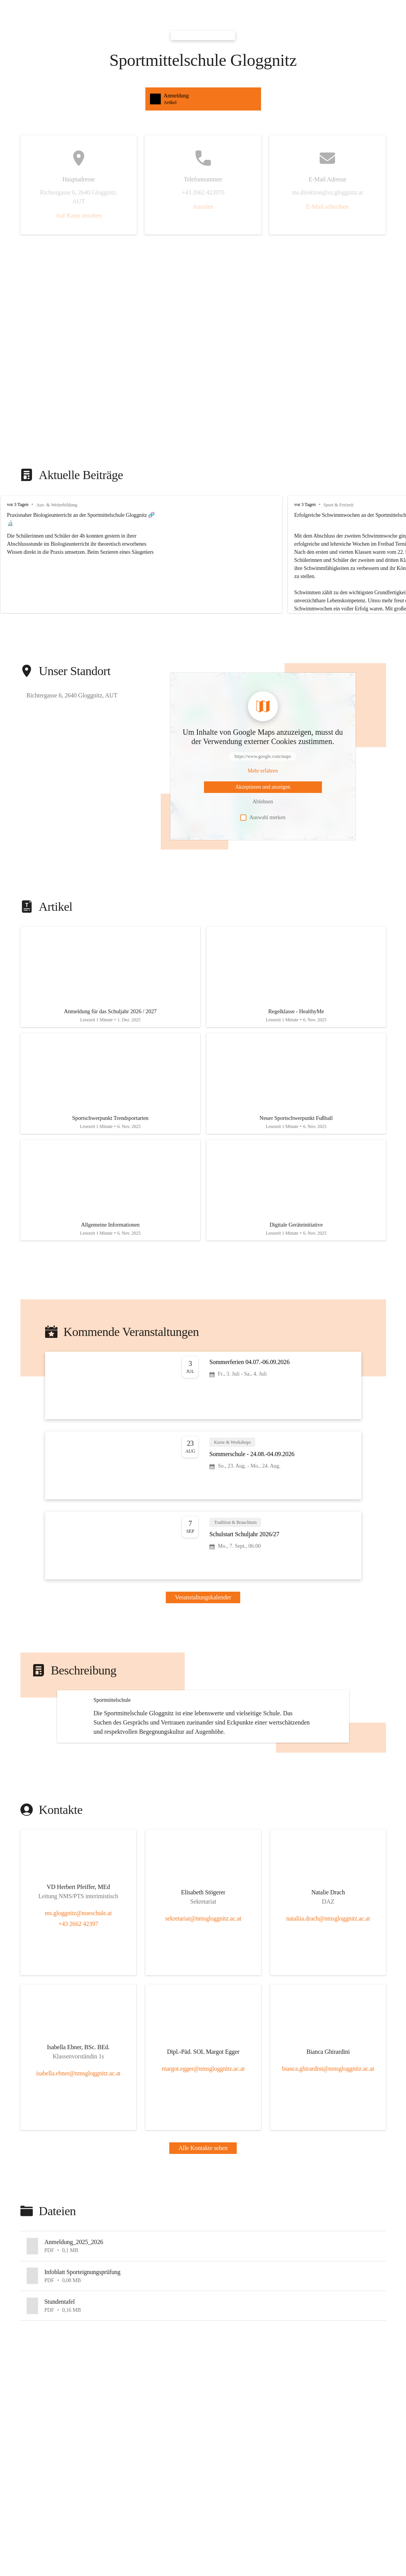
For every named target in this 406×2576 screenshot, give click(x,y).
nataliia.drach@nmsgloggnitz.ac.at (328, 2001)
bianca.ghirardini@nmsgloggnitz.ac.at (328, 2151)
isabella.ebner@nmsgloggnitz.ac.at (78, 2156)
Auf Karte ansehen (79, 215)
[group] (203, 554)
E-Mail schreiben (327, 206)
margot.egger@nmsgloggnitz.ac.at (203, 2151)
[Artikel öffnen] (110, 980)
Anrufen (203, 206)
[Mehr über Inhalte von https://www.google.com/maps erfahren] (262, 771)
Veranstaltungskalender (203, 1614)
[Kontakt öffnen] (78, 1971)
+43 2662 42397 (78, 2006)
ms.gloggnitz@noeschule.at (78, 1996)
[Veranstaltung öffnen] (203, 1402)
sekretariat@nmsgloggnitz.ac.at (203, 2001)
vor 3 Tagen (18, 504)
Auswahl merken (262, 818)
